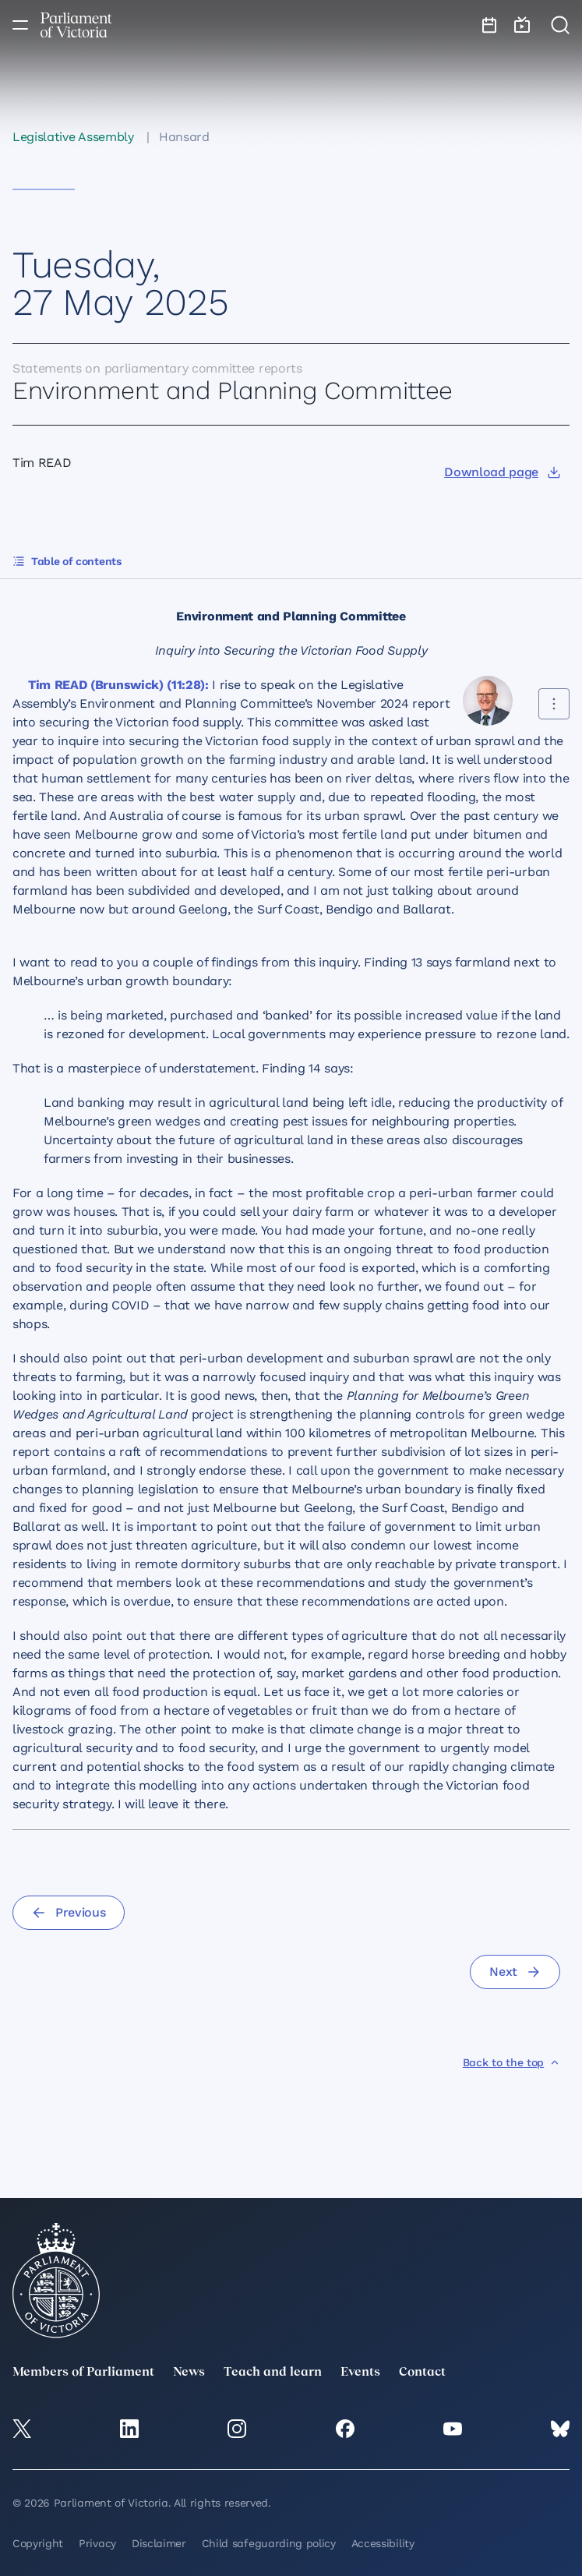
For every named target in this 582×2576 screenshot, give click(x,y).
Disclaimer (159, 2543)
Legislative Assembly (73, 136)
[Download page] (502, 472)
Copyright (37, 2543)
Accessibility (382, 2543)
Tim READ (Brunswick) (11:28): (118, 684)
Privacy (97, 2543)
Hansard (184, 136)
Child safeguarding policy (269, 2543)
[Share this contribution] (554, 703)
